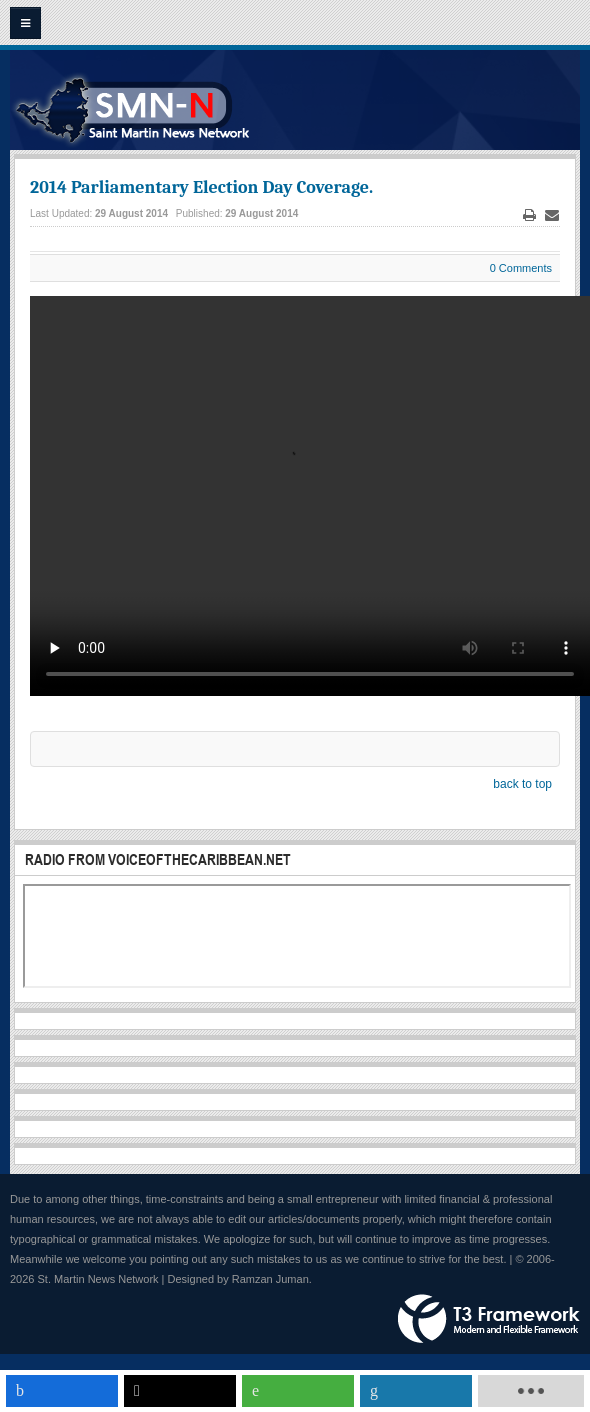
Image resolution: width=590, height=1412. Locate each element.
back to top (522, 784)
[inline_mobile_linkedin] (416, 1391)
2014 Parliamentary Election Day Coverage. (201, 187)
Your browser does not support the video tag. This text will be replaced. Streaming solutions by (310, 496)
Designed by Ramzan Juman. (240, 1279)
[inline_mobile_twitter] (180, 1391)
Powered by (489, 1319)
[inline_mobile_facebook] (62, 1391)
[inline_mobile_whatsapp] (298, 1391)
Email (552, 215)
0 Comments (521, 268)
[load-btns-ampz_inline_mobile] (531, 1391)
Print (530, 215)
